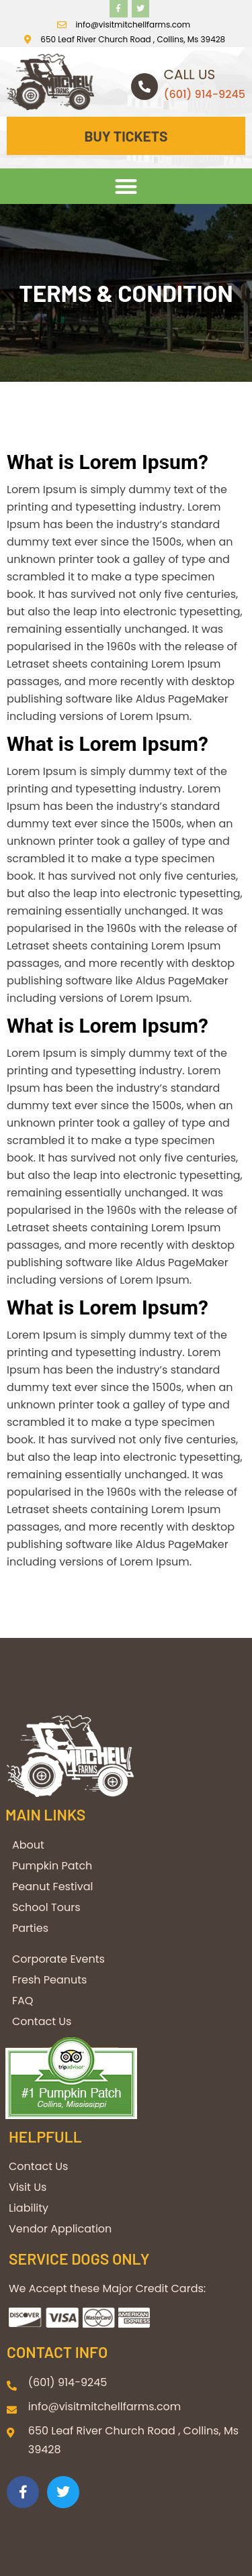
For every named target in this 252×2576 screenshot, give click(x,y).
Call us (190, 74)
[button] (126, 186)
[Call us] (144, 86)
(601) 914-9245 (204, 94)
